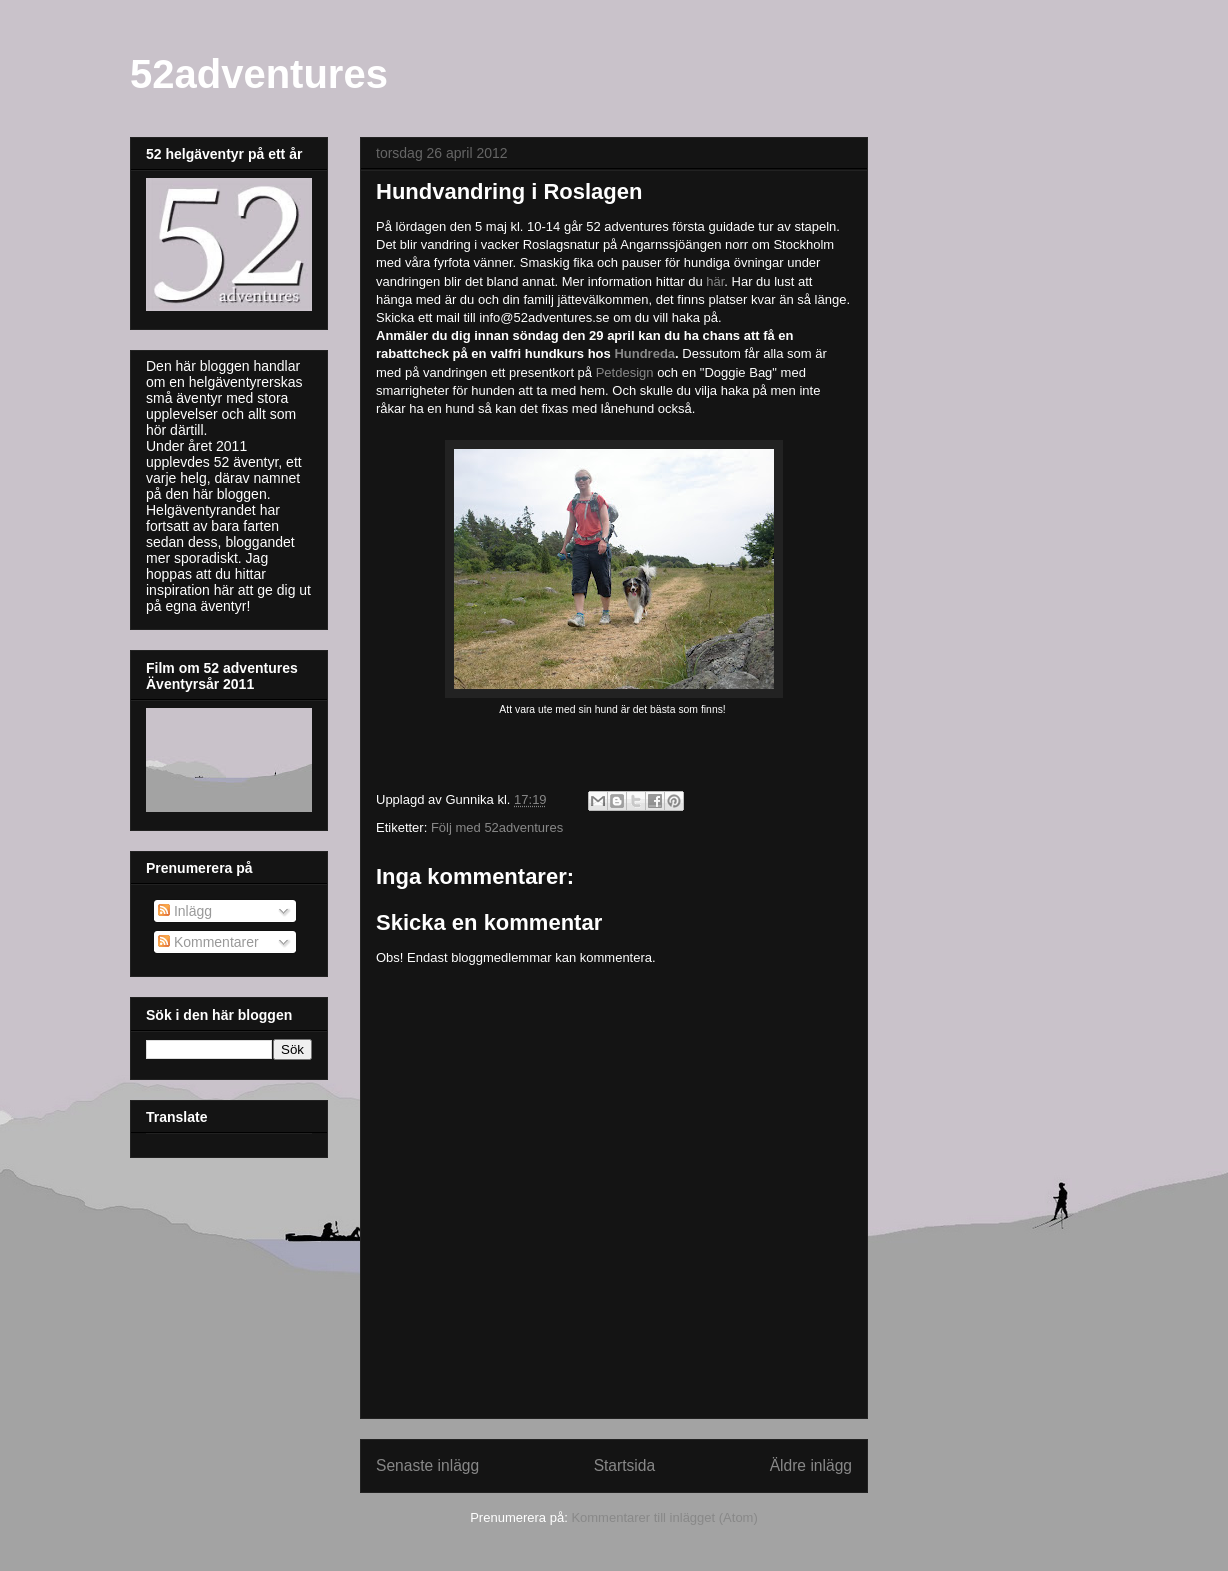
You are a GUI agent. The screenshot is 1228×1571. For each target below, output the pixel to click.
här (715, 281)
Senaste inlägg (427, 1465)
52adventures (259, 74)
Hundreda (644, 353)
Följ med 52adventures (497, 827)
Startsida (625, 1465)
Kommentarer (208, 942)
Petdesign (625, 372)
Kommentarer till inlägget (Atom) (664, 1517)
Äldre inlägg (811, 1465)
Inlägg (185, 911)
